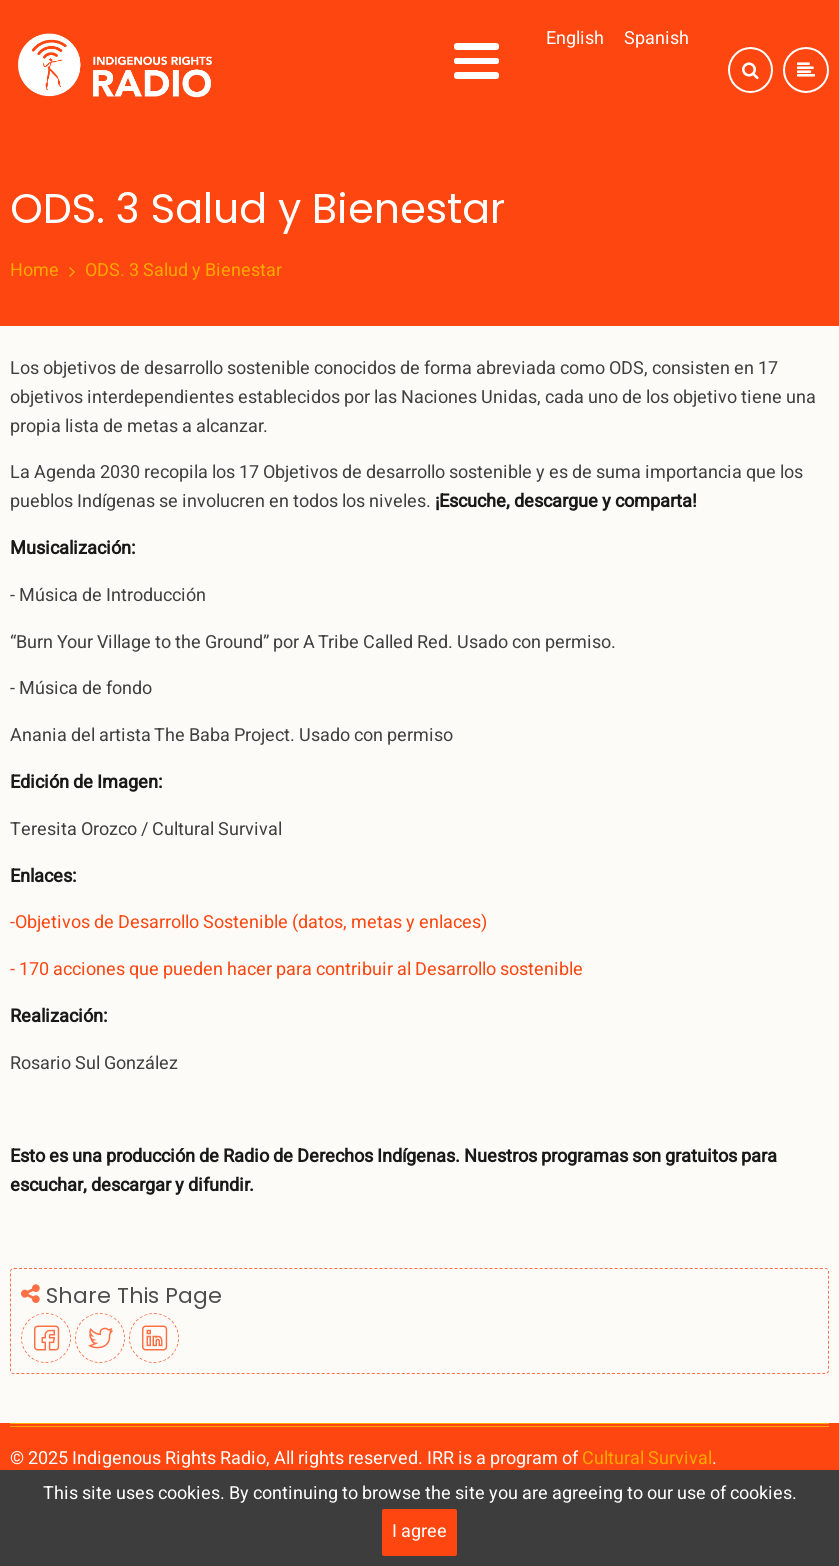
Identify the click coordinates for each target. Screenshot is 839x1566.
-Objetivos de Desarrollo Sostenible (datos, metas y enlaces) (248, 922)
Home (34, 271)
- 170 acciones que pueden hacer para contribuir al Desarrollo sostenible (296, 969)
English (575, 38)
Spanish (656, 38)
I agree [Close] (419, 1531)
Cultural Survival (647, 1458)
